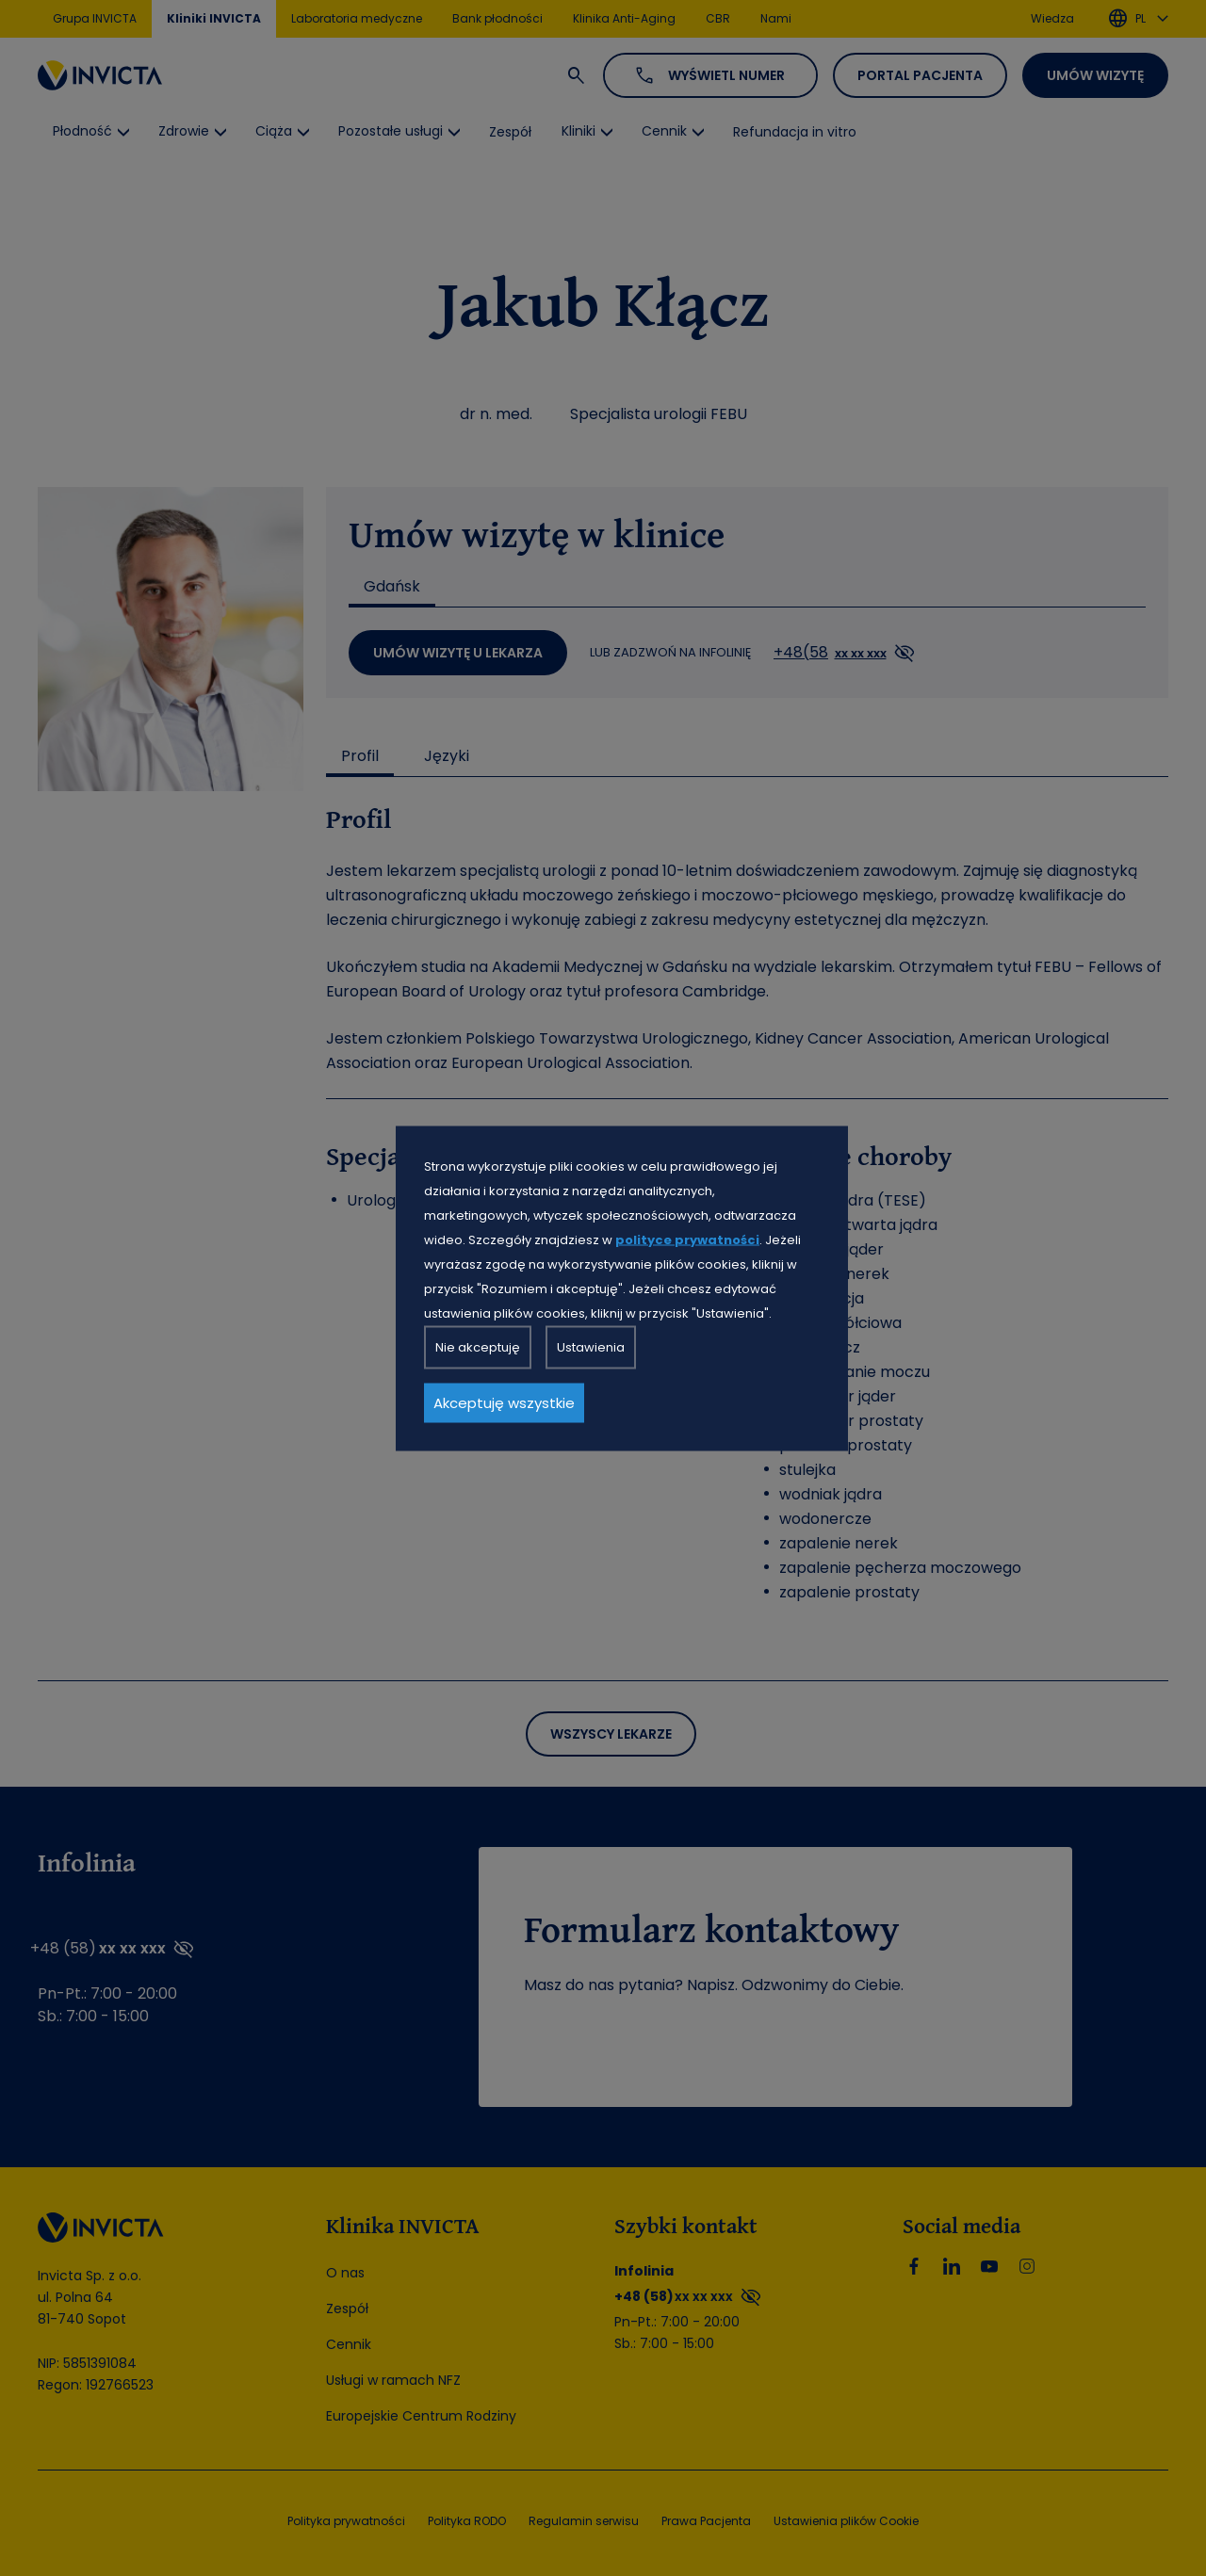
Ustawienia (591, 1346)
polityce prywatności (687, 1239)
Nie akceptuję (477, 1346)
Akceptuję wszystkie (504, 1402)
